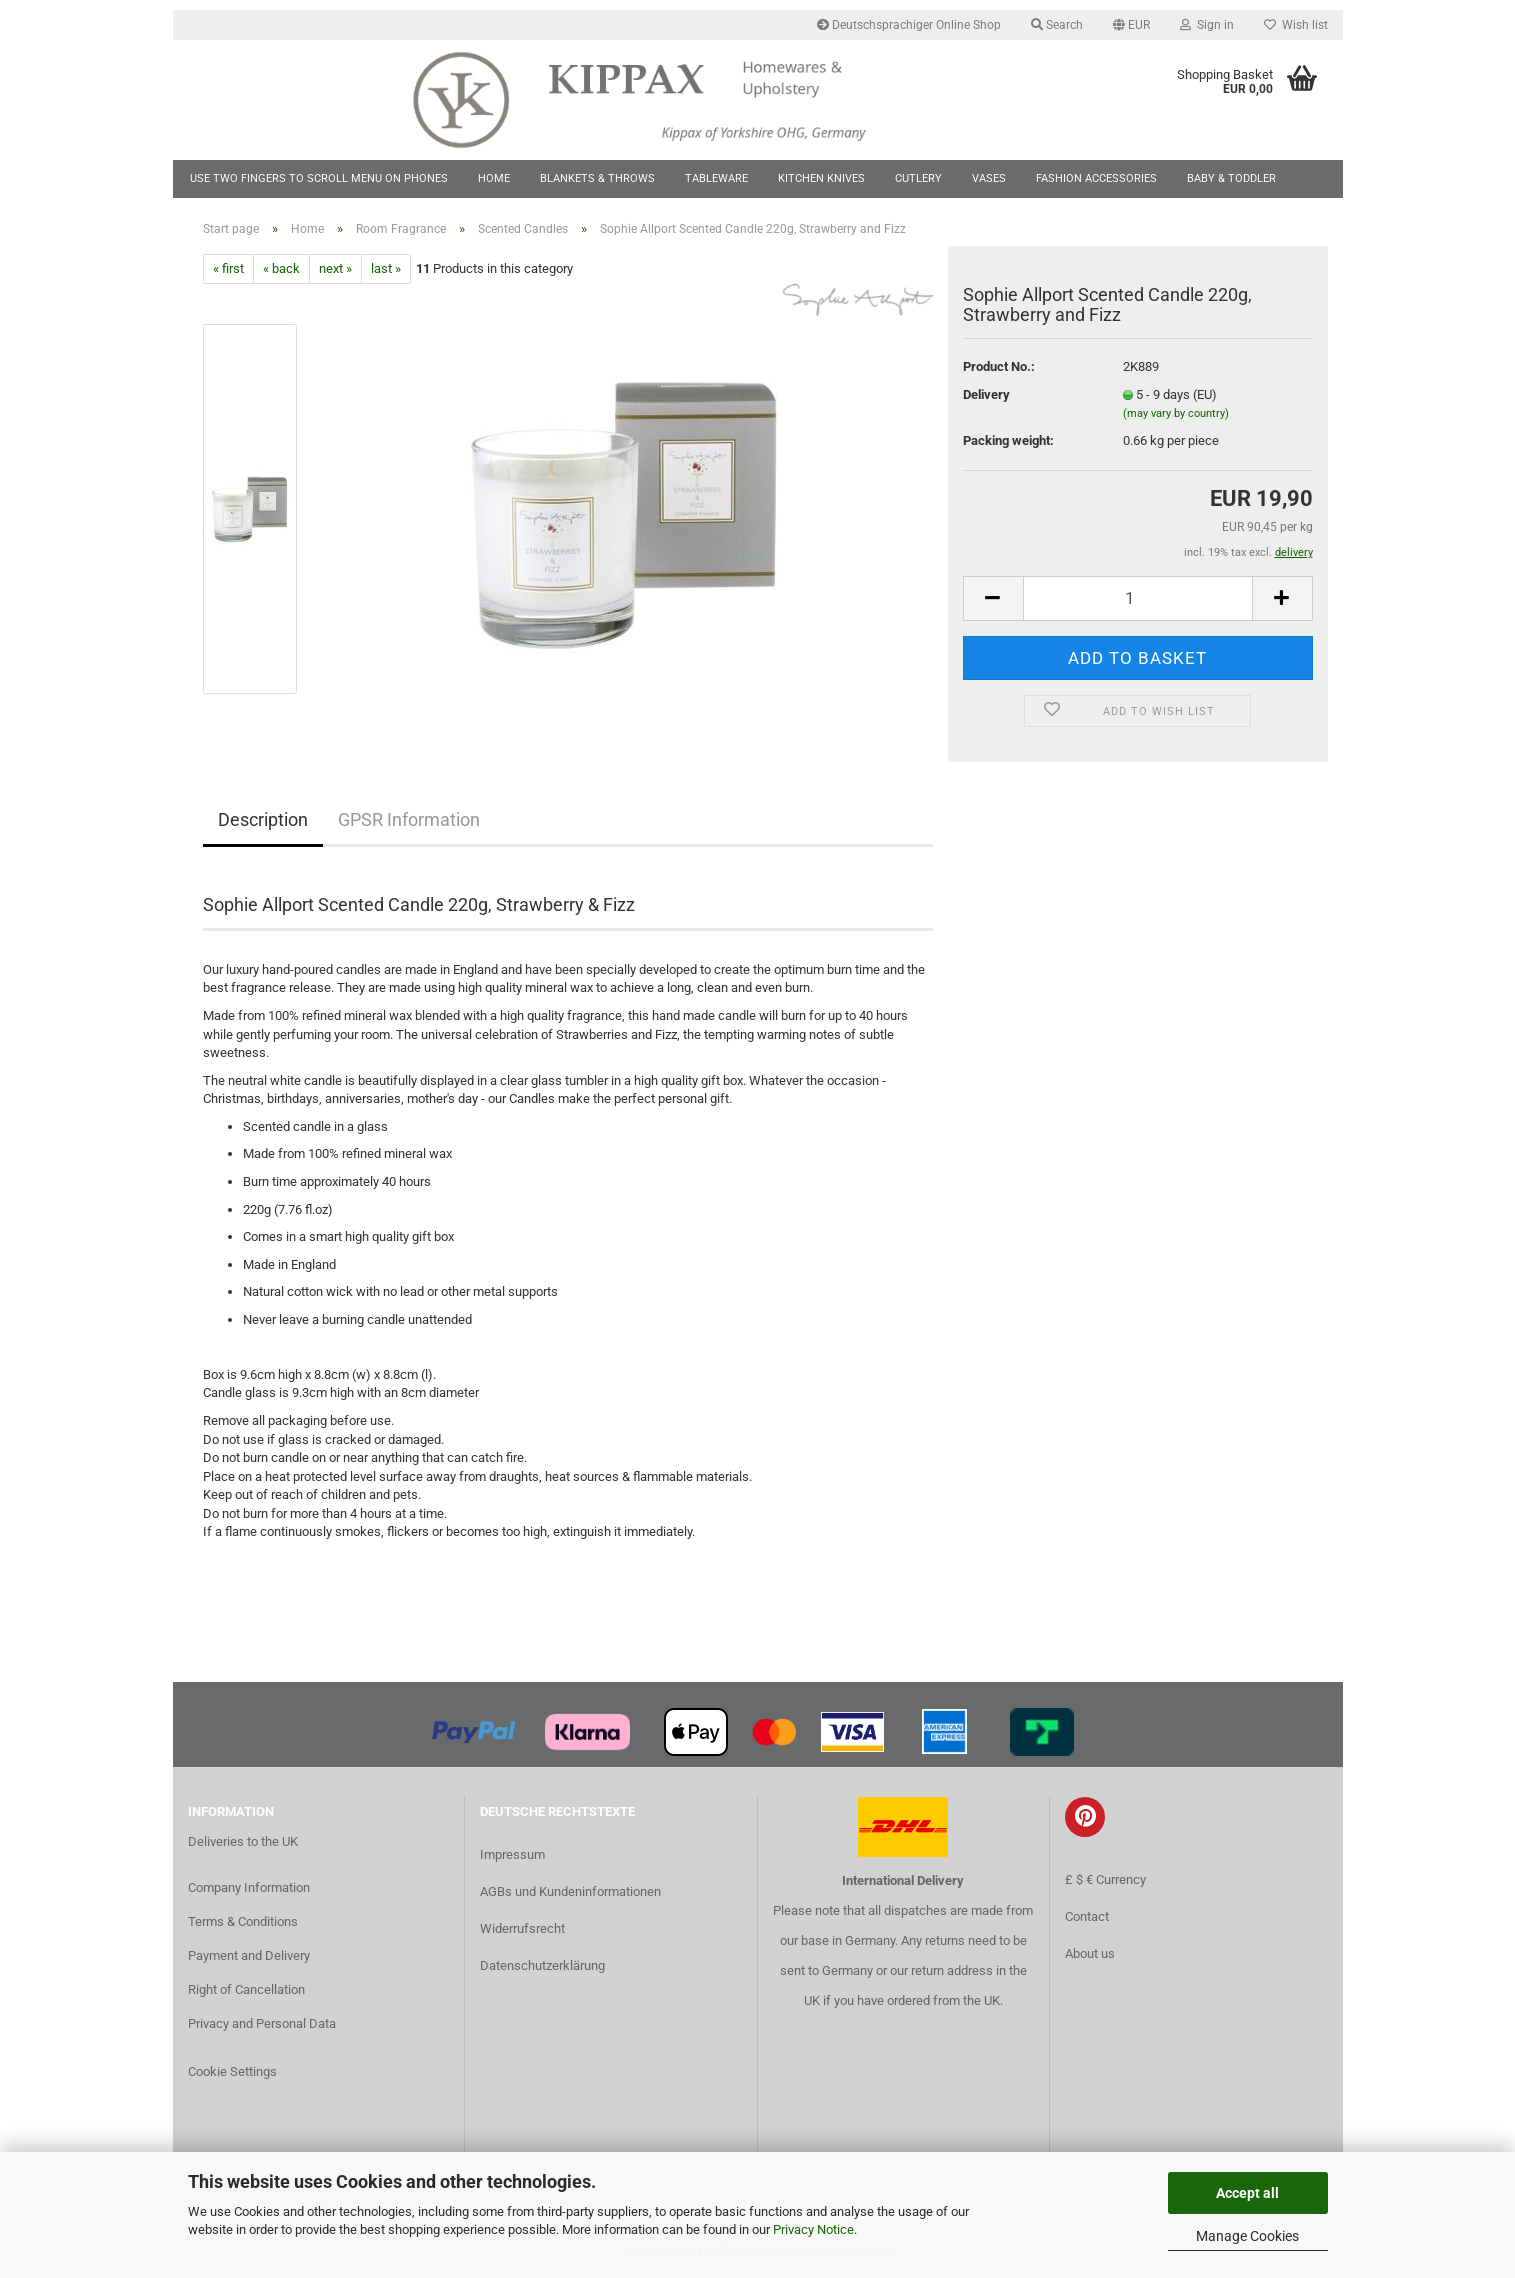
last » (386, 268)
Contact (1087, 1916)
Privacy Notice (813, 2229)
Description (263, 819)
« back (281, 268)
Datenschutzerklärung (542, 1965)
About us (1090, 1953)
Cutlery (918, 178)
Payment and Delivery (249, 1955)
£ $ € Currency (1105, 1879)
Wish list (1296, 25)
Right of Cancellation (246, 1989)
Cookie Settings (232, 2071)
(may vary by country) (1176, 413)
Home (494, 178)
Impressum (512, 1854)
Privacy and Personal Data (262, 2023)
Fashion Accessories (1096, 178)
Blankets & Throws (597, 178)
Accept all (1247, 2193)
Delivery (986, 394)
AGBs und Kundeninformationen (570, 1891)
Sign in (1207, 25)
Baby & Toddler (1231, 178)
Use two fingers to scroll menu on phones (319, 178)
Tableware (716, 178)
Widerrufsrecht (522, 1928)
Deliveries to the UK (243, 1841)
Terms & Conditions (243, 1921)
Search (1057, 25)
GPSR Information (409, 819)
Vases (989, 178)
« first (228, 268)
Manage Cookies (1247, 2236)
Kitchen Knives (821, 178)
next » (335, 268)
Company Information (249, 1887)
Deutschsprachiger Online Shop (909, 25)
